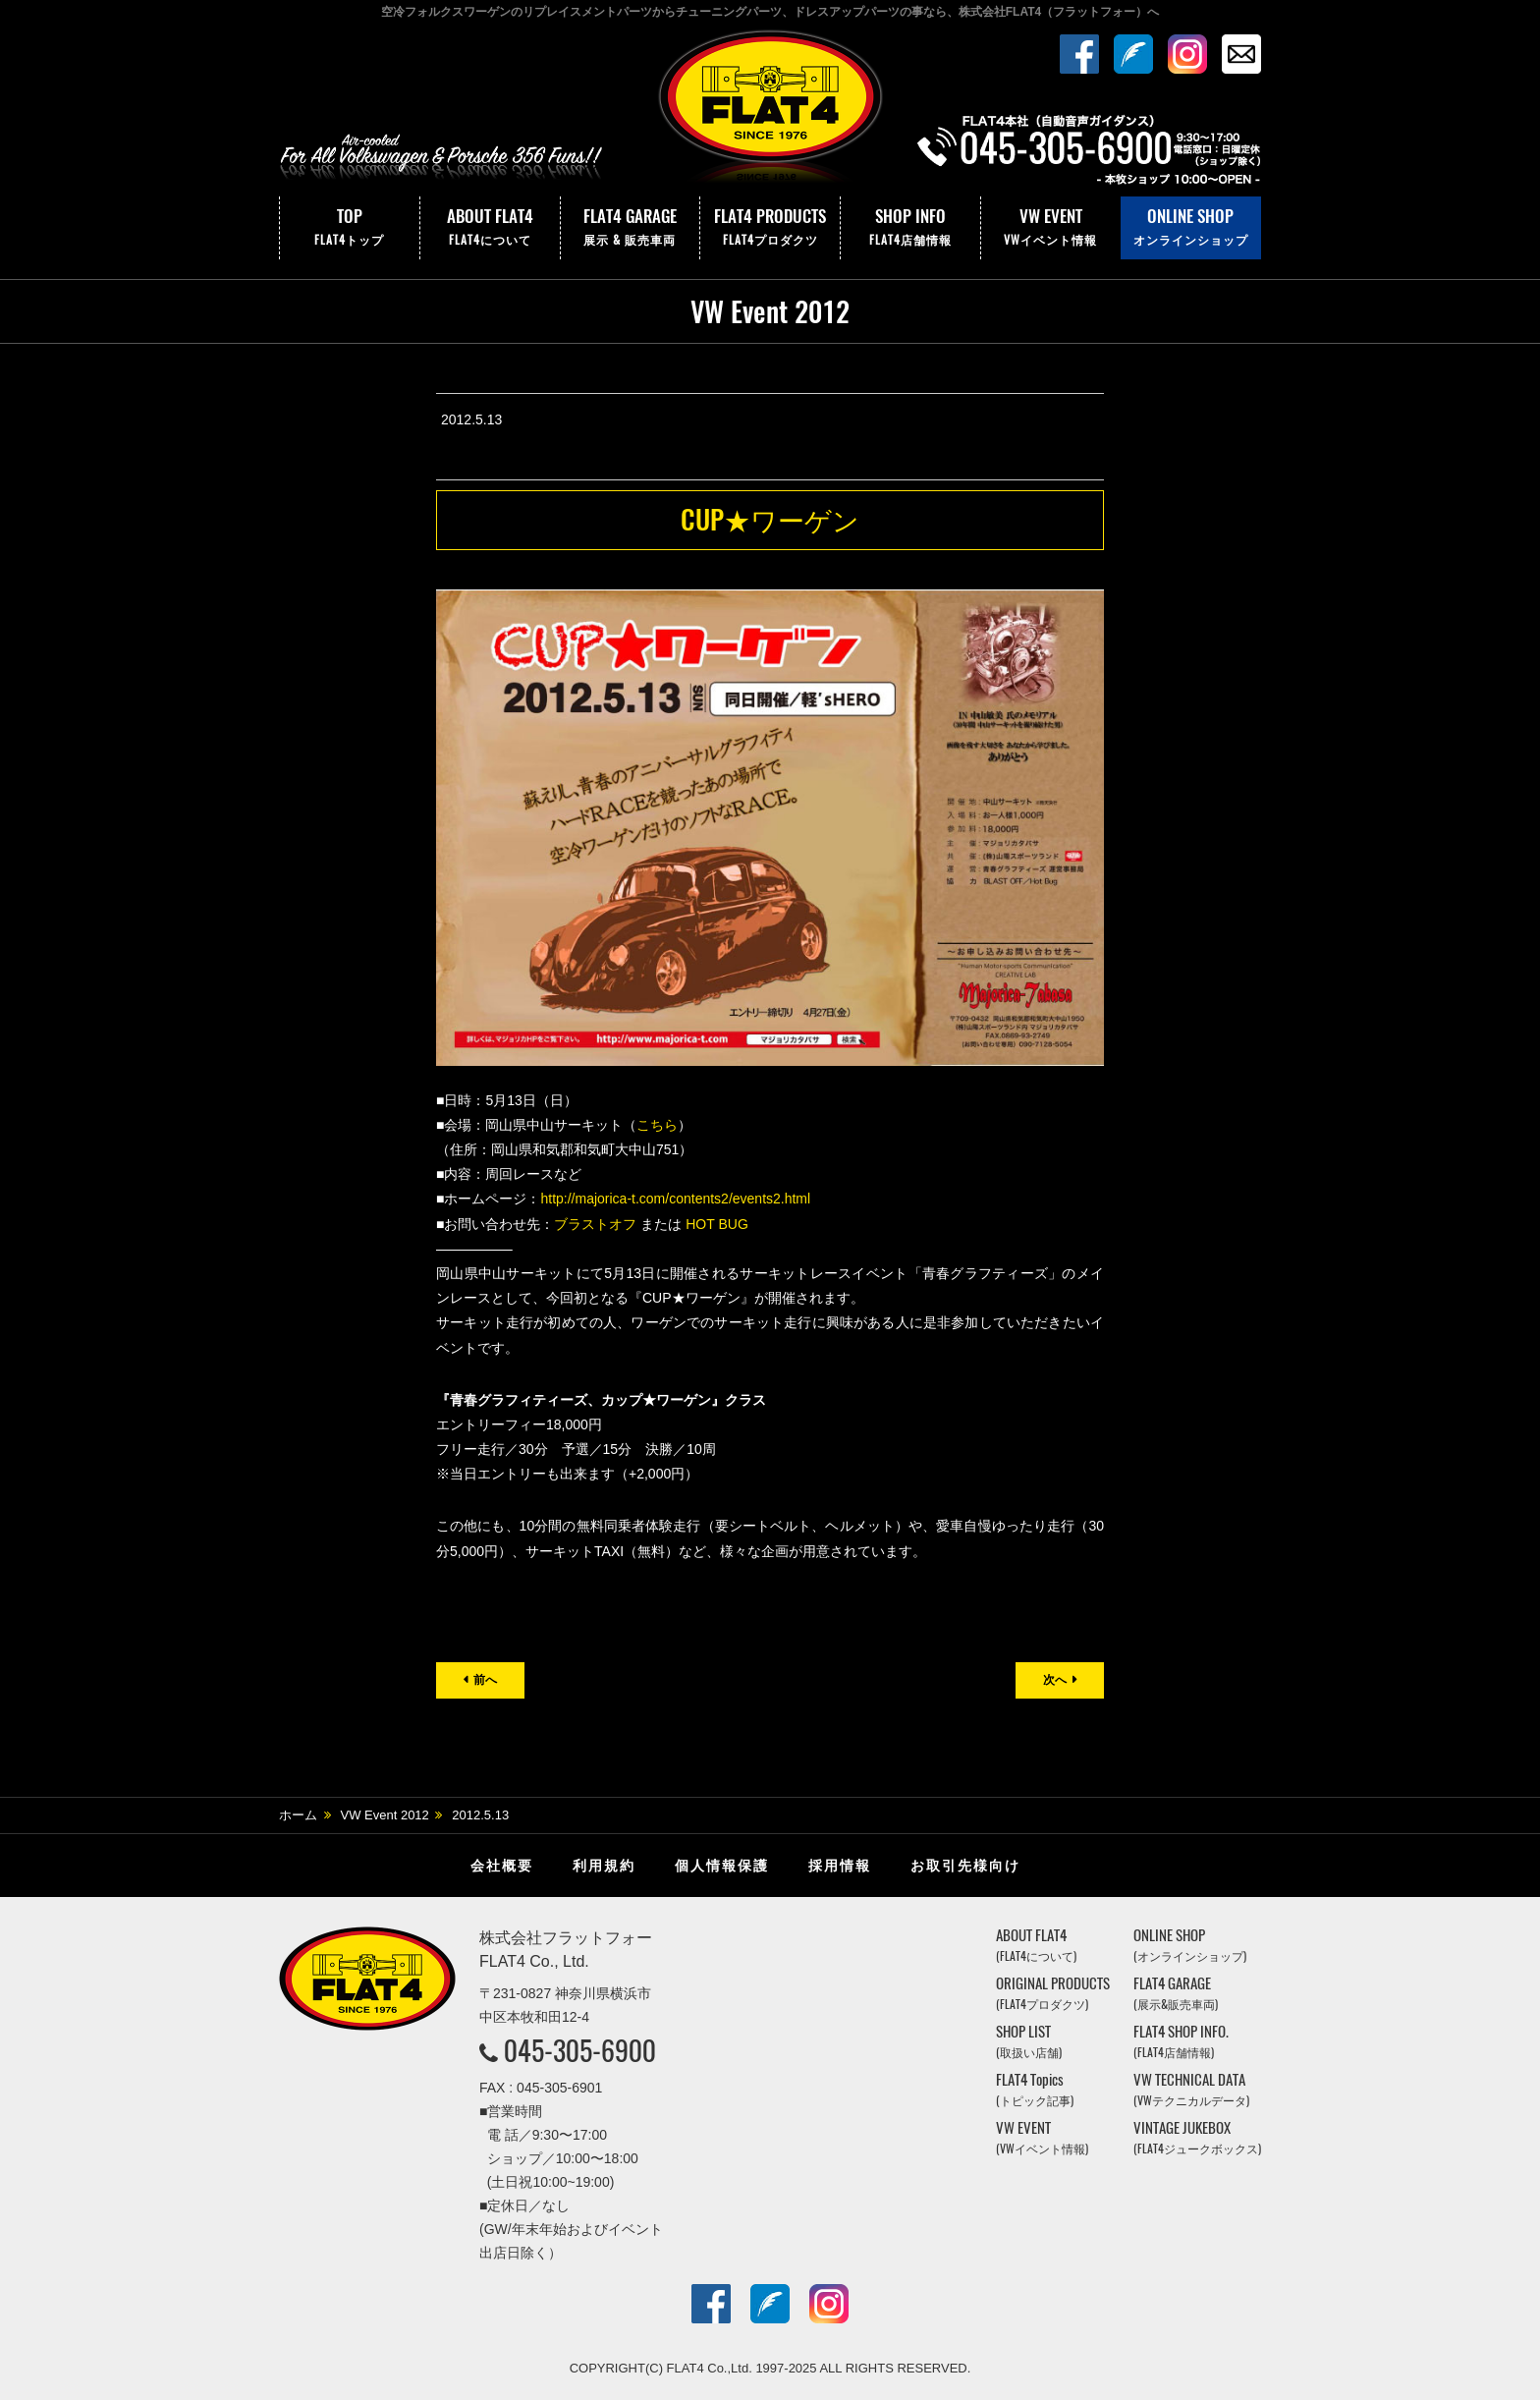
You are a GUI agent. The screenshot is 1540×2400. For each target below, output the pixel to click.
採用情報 (839, 1865)
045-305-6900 (580, 2050)
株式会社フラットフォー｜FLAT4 (770, 111)
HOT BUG (717, 1224)
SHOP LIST (1029, 2041)
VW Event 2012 (385, 1815)
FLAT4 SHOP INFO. (1181, 2041)
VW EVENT (1051, 227)
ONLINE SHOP (1191, 227)
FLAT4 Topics (1034, 2089)
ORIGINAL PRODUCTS (1053, 1993)
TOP (349, 227)
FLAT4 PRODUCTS (770, 227)
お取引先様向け (965, 1865)
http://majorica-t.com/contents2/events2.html (675, 1198)
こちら (657, 1125)
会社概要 (501, 1865)
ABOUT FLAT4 (490, 227)
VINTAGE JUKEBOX (1197, 2137)
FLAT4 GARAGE (630, 227)
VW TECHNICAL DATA (1191, 2089)
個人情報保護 (722, 1865)
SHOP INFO (910, 227)
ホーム (298, 1815)
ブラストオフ (595, 1224)
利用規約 (604, 1865)
